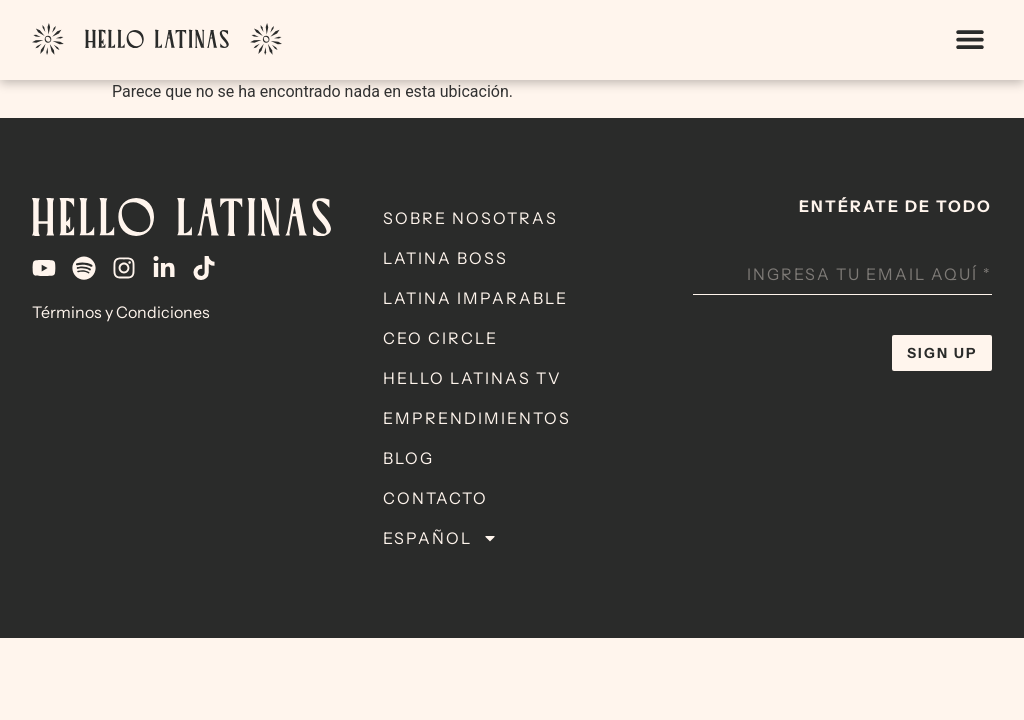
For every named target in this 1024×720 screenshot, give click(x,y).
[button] (969, 39)
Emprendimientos (477, 418)
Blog (408, 458)
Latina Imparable (475, 298)
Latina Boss (445, 258)
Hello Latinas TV (472, 378)
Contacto (435, 498)
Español (440, 538)
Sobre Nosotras (470, 218)
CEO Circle (440, 338)
